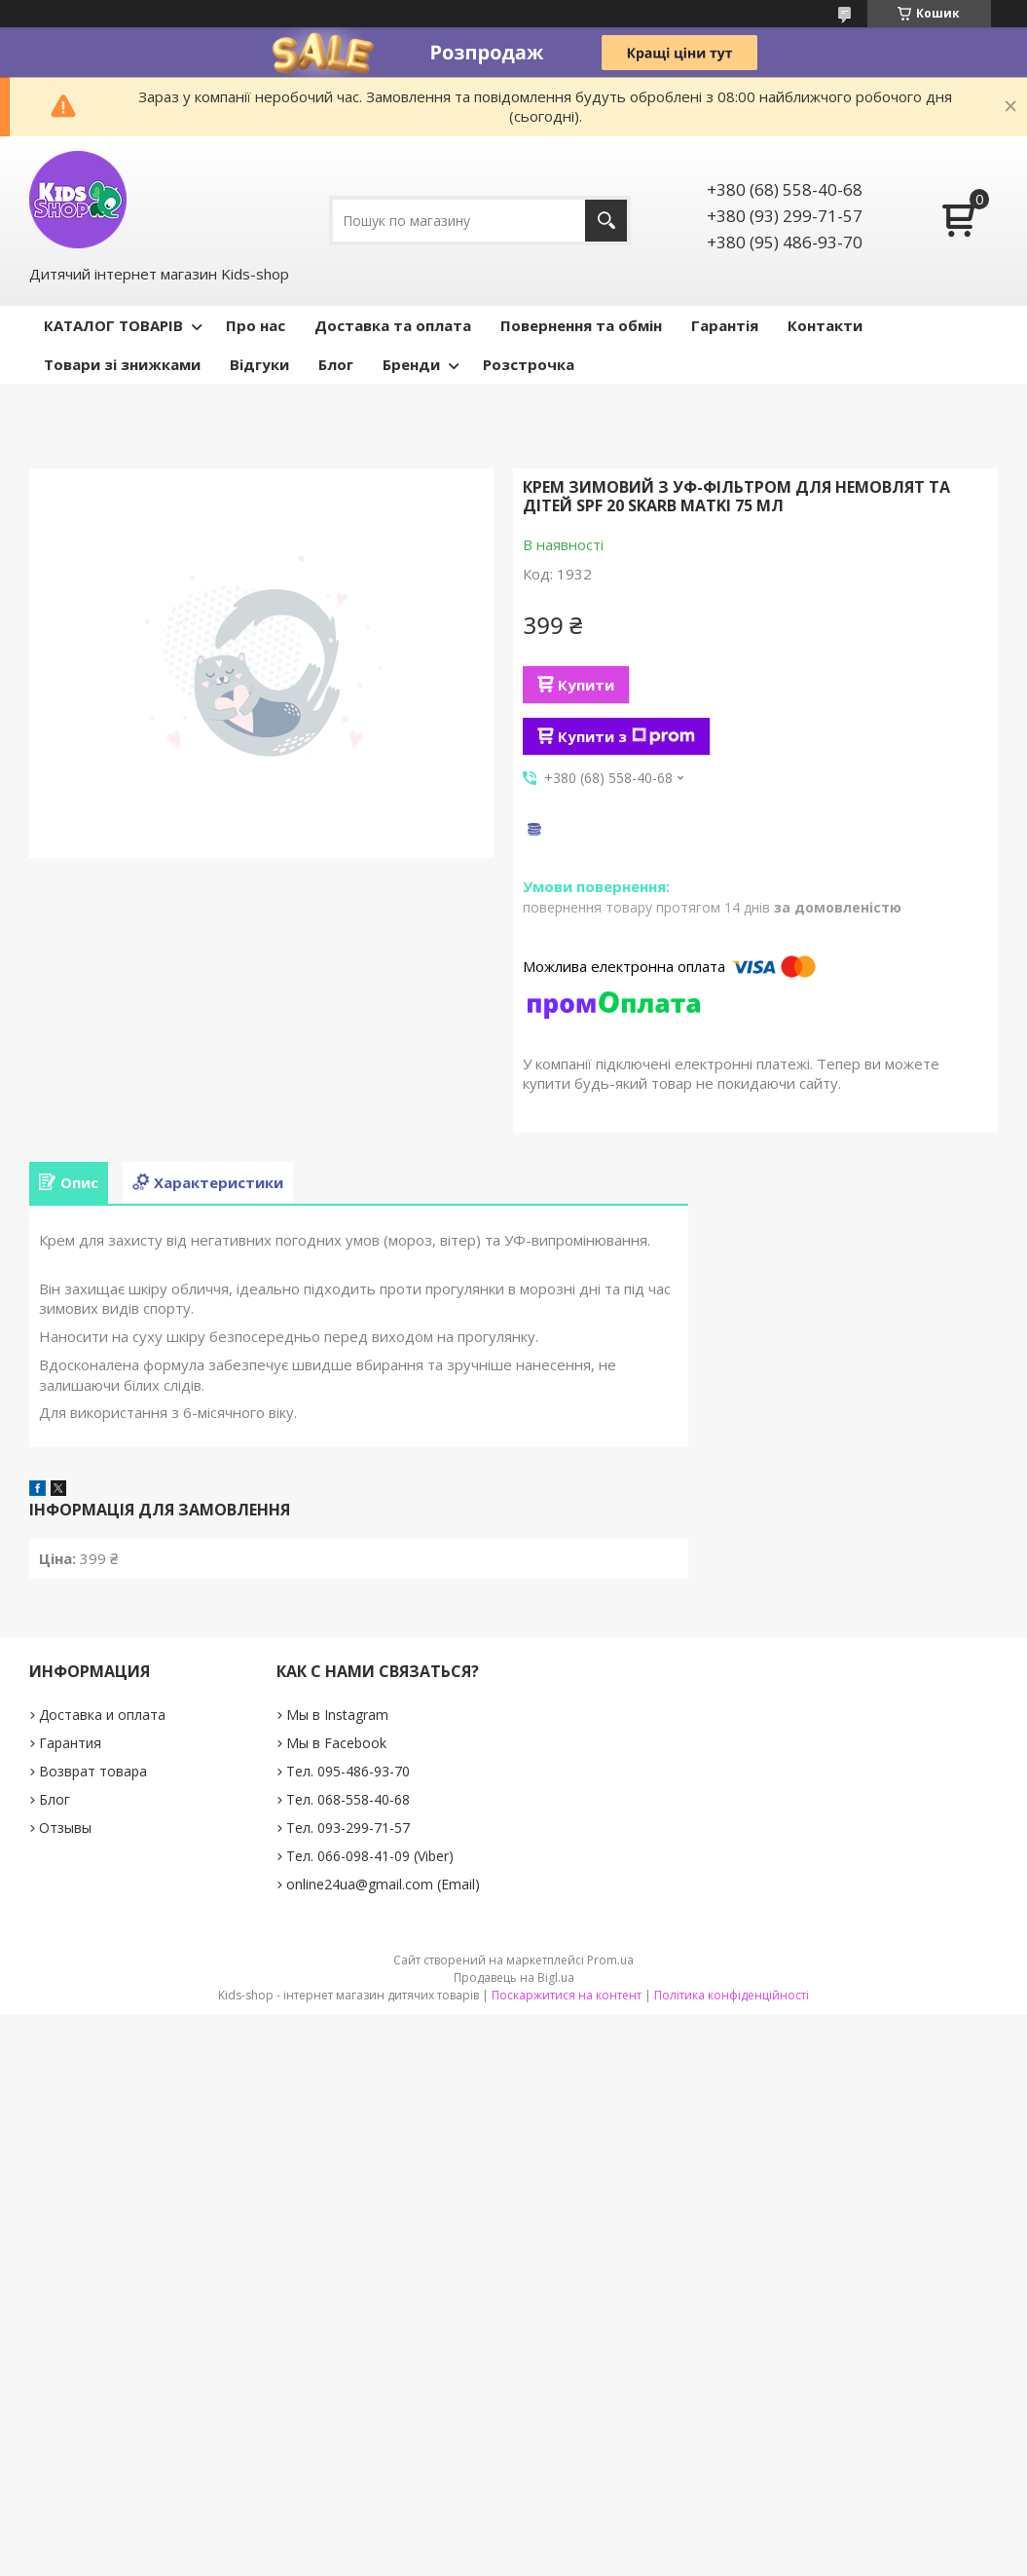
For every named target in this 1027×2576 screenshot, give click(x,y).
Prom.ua (610, 1960)
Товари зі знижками (122, 364)
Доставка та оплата (392, 325)
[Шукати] (606, 221)
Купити (586, 684)
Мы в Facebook (336, 1743)
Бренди (411, 364)
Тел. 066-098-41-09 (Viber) (370, 1856)
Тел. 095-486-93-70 (348, 1771)
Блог (335, 364)
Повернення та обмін (581, 325)
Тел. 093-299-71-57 (348, 1827)
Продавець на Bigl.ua (514, 1977)
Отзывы (65, 1827)
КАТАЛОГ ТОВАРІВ (113, 325)
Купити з (626, 736)
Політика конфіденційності (731, 1995)
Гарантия (70, 1743)
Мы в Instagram (337, 1714)
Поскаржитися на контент (567, 1995)
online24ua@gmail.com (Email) (383, 1884)
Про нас (255, 325)
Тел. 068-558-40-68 (348, 1799)
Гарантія (724, 325)
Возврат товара (93, 1771)
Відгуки (259, 364)
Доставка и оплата (102, 1714)
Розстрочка (528, 364)
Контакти (825, 325)
